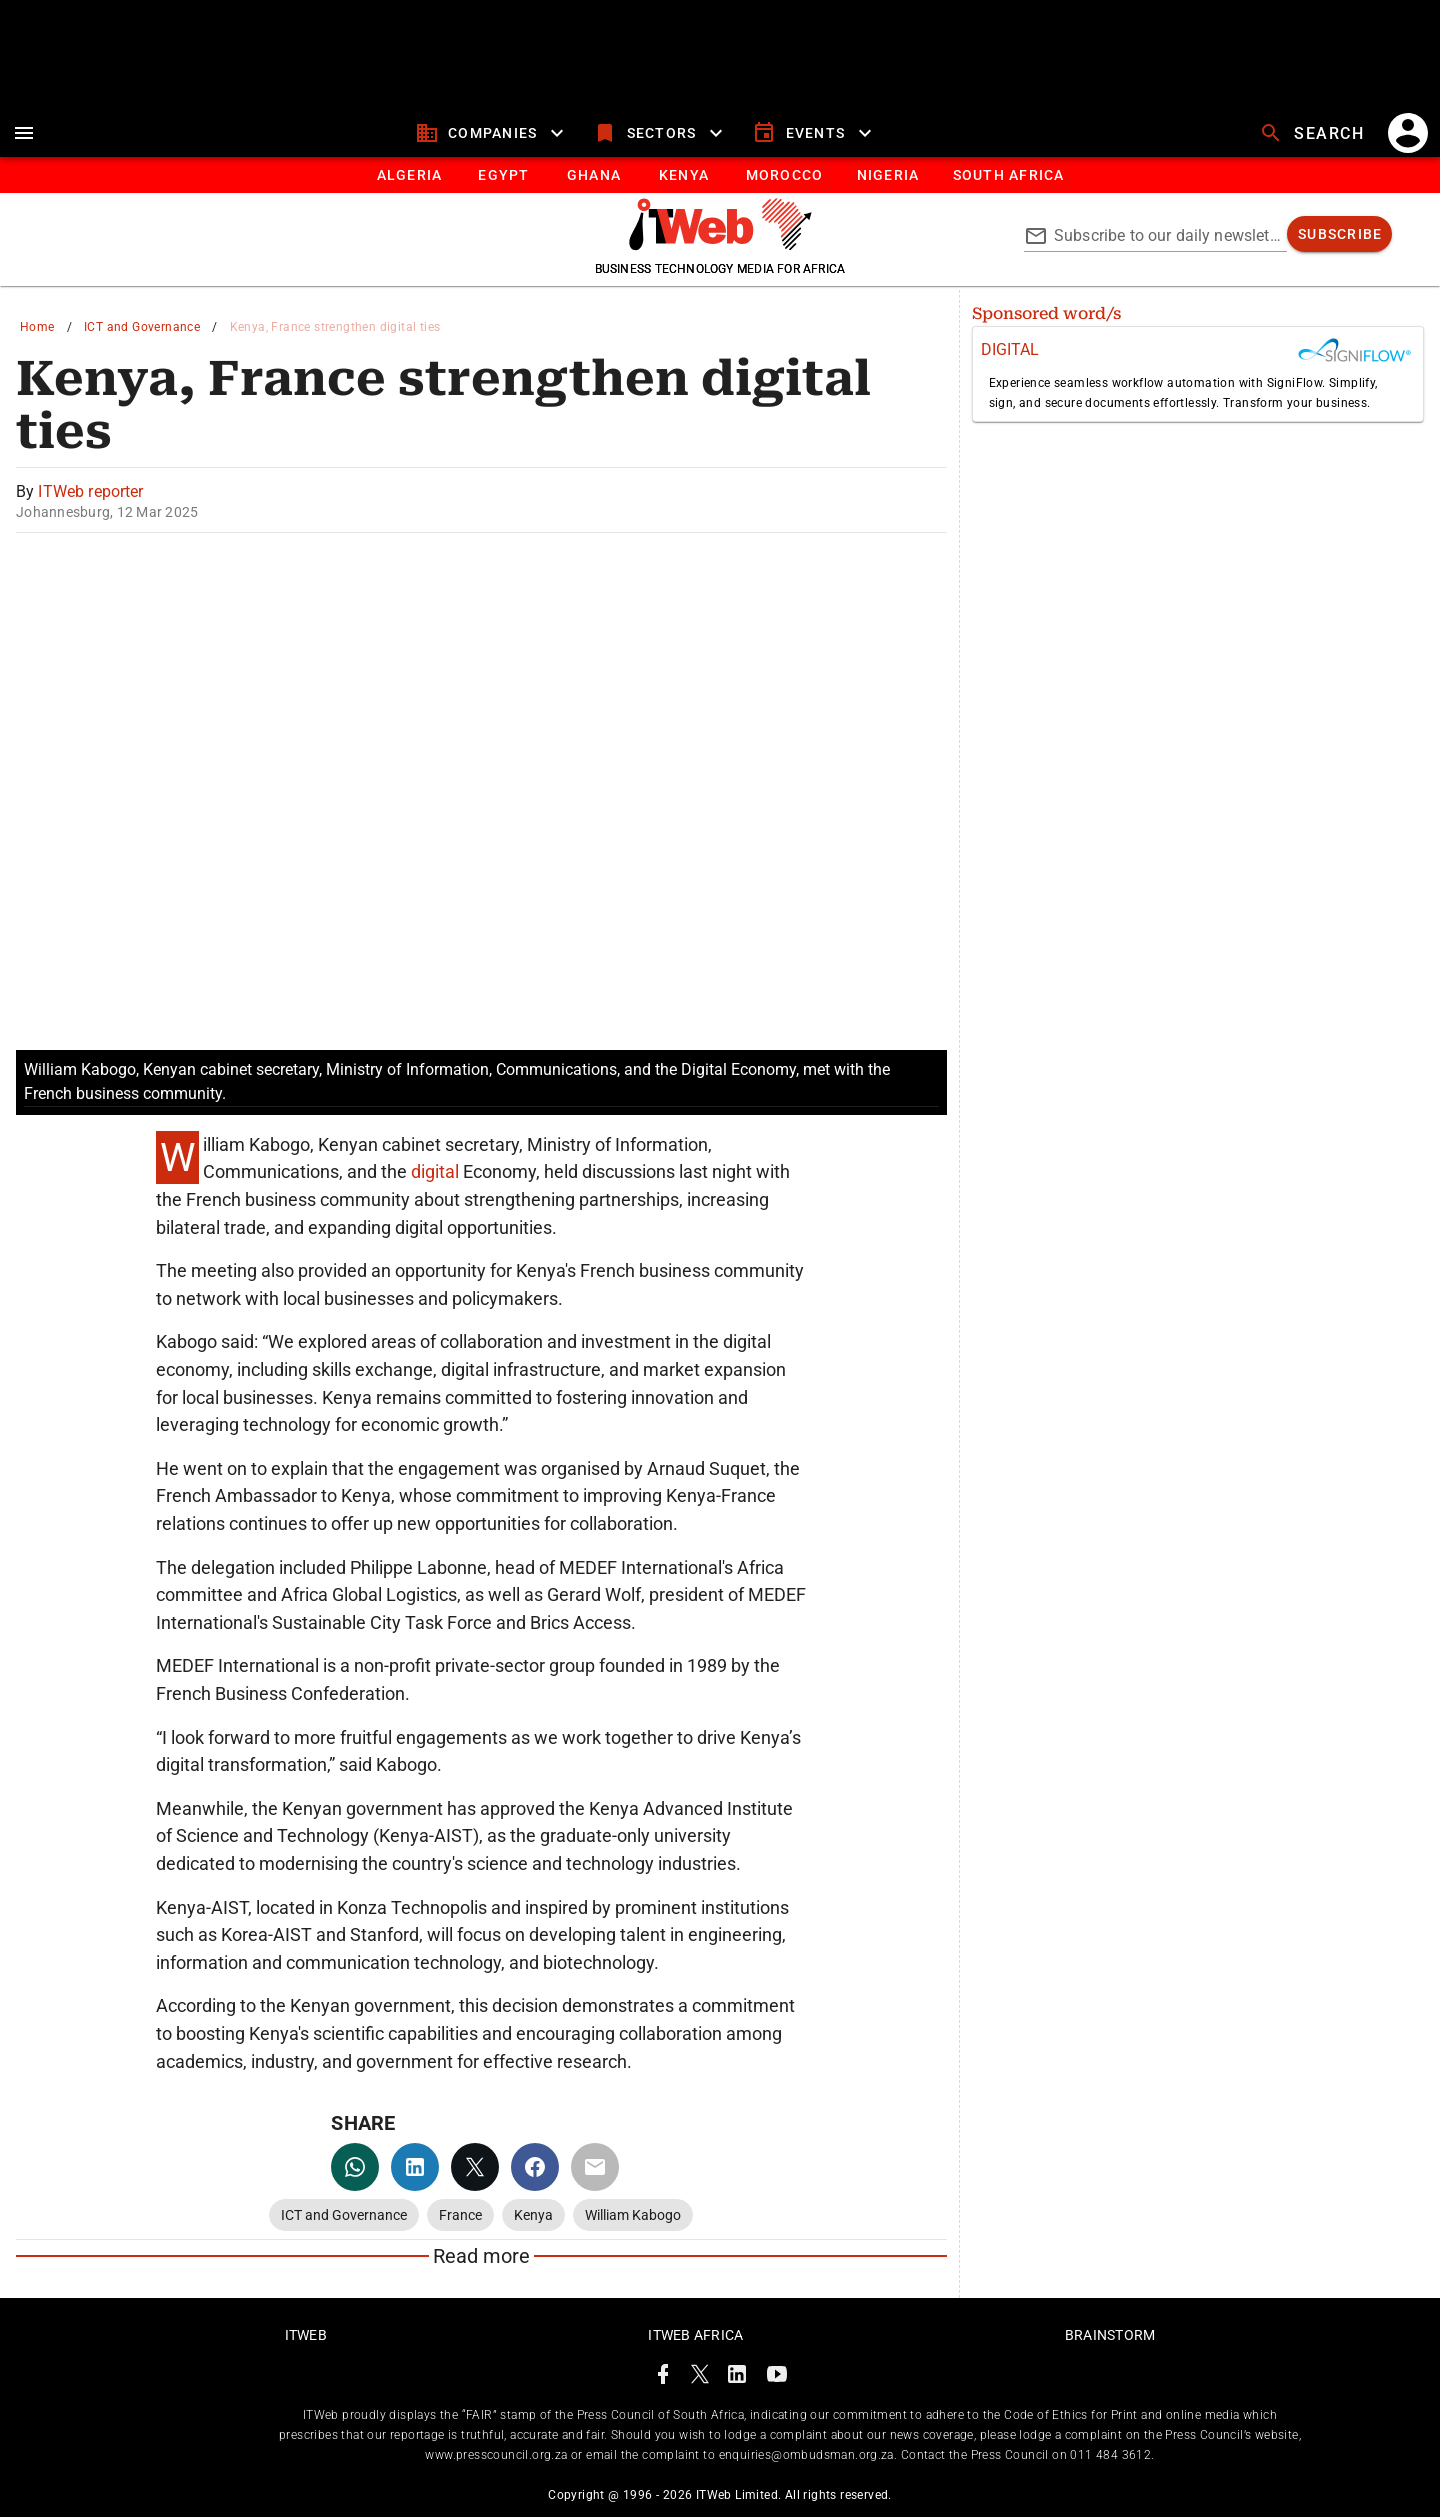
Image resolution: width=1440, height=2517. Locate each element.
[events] (814, 133)
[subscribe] (1339, 234)
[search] (1314, 133)
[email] (595, 2167)
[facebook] (535, 2167)
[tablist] (720, 175)
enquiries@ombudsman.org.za (806, 2455)
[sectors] (660, 133)
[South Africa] (1007, 175)
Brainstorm (1110, 2335)
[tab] (408, 175)
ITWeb (306, 2335)
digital (437, 1171)
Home (37, 327)
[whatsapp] (355, 2167)
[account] (1408, 133)
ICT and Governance (142, 327)
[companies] (492, 133)
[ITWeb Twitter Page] (700, 2377)
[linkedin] (415, 2167)
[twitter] (475, 2167)
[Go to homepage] (720, 245)
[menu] (24, 133)
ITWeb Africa (695, 2335)
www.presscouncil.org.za (496, 2455)
